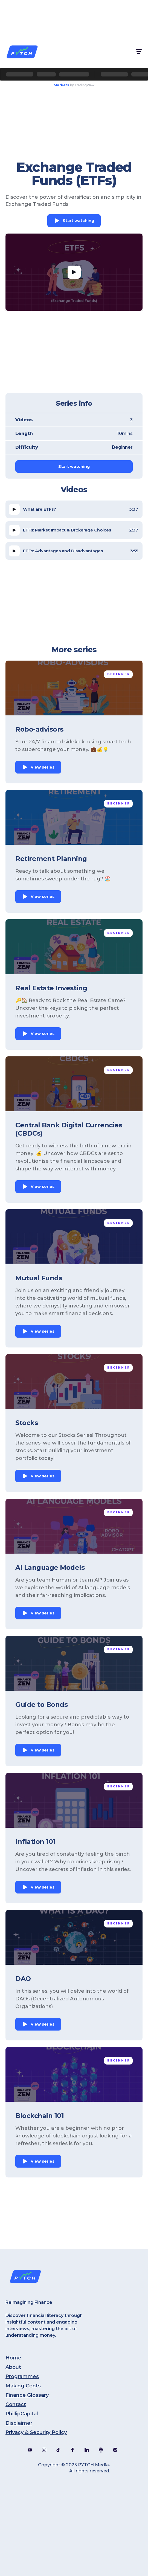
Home (13, 2358)
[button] (138, 52)
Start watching (78, 220)
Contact (15, 2404)
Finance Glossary (27, 2395)
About (13, 2367)
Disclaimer (18, 2423)
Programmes (22, 2376)
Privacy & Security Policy (36, 2432)
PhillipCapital (21, 2414)
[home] (21, 51)
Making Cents (23, 2386)
